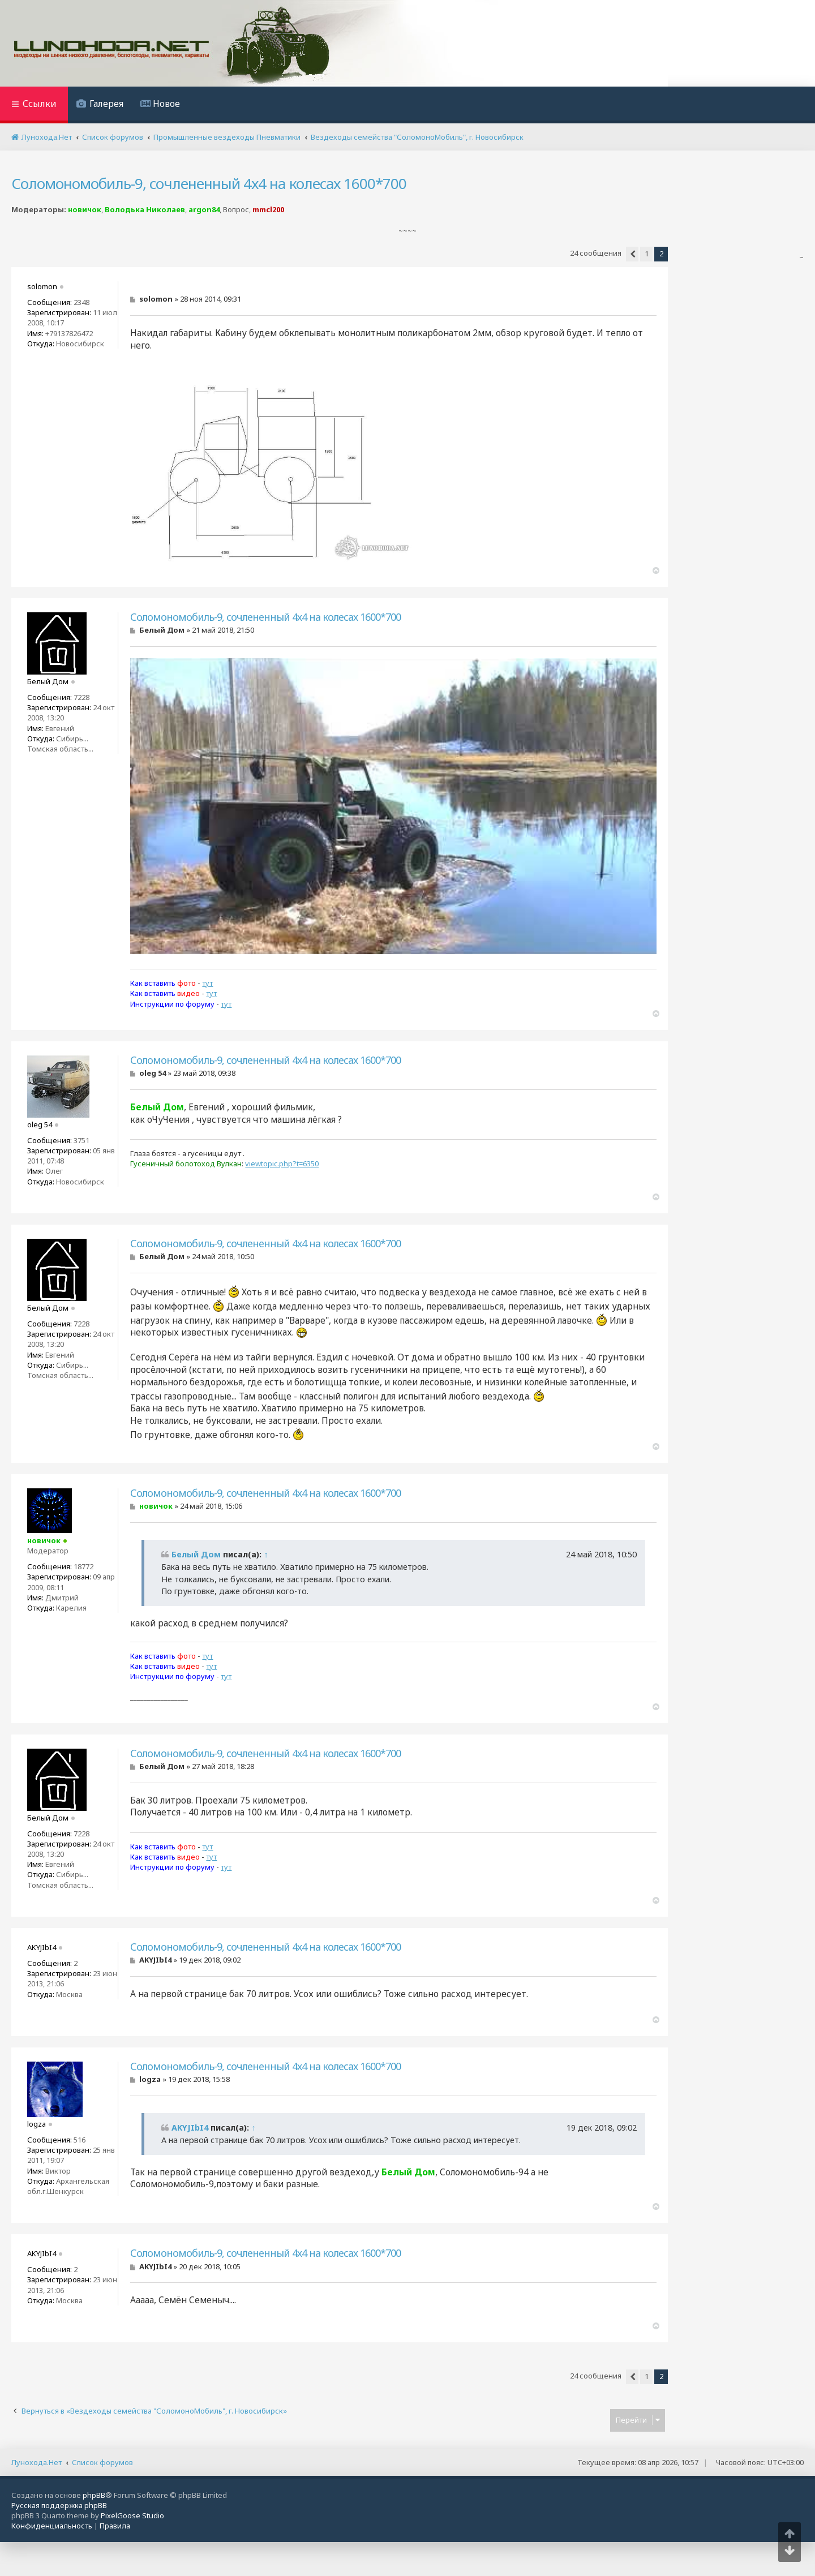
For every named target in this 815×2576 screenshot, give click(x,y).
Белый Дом (196, 1554)
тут (207, 983)
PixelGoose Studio (132, 2515)
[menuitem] (100, 105)
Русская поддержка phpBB (59, 2505)
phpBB (94, 2495)
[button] (632, 254)
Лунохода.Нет (36, 2462)
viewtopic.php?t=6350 (282, 1163)
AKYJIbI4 (189, 2127)
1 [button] (647, 253)
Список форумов (102, 2462)
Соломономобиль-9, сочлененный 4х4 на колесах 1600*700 (208, 183)
